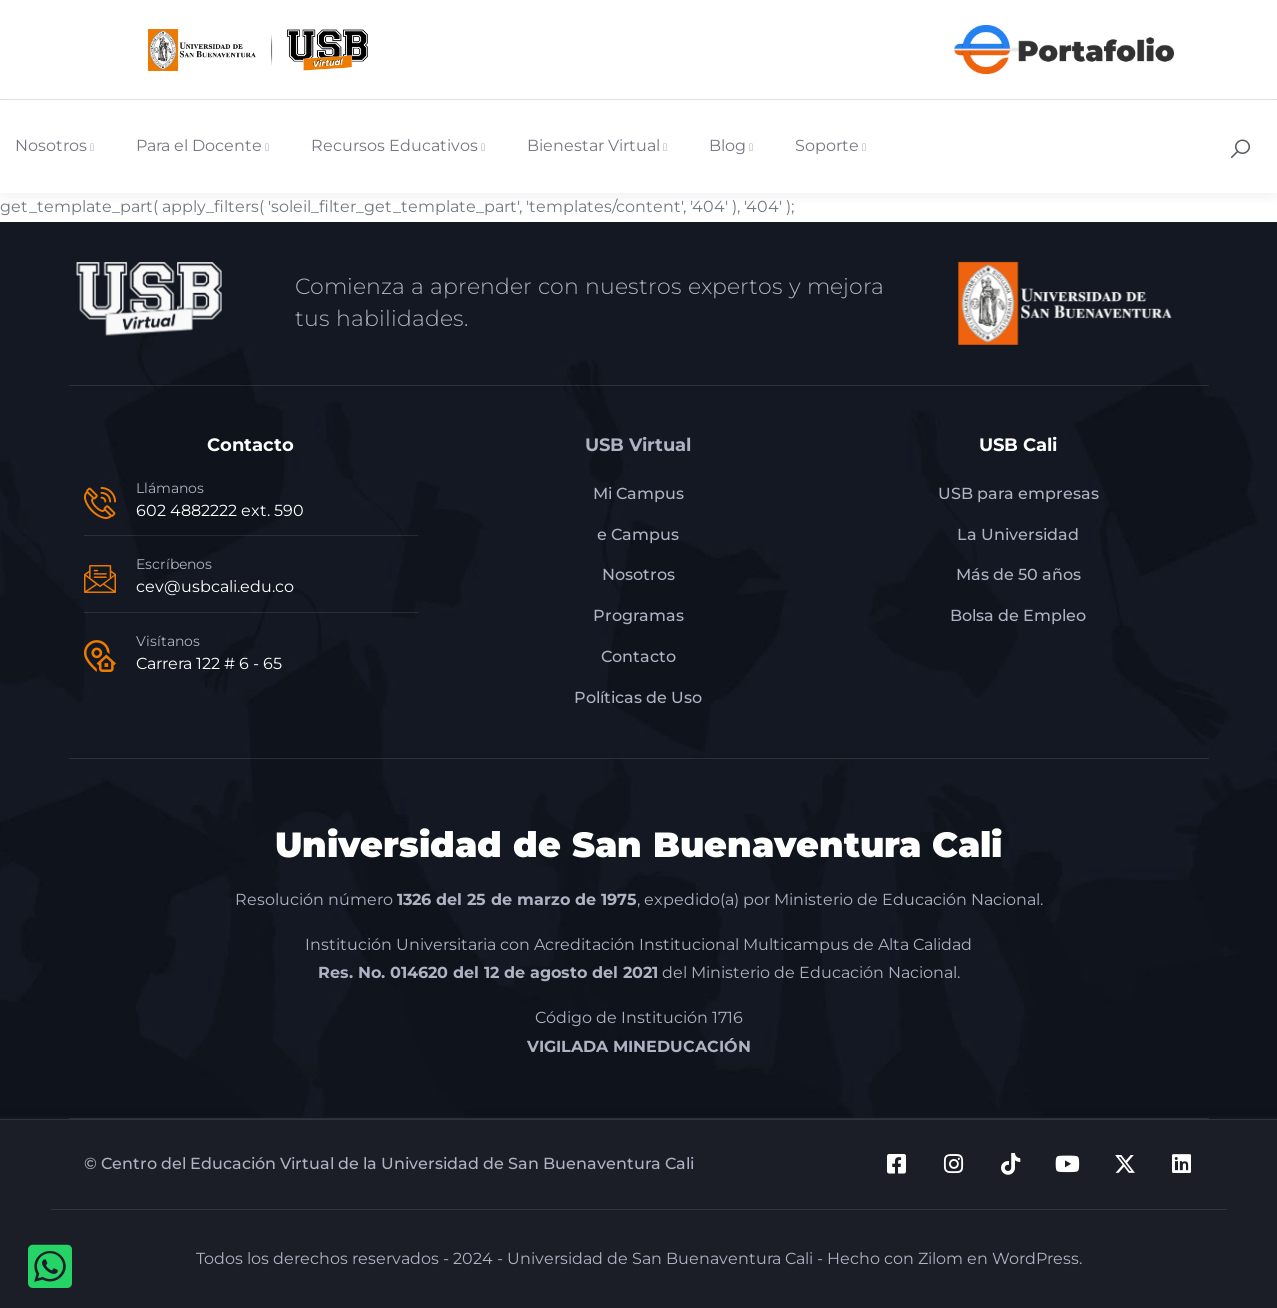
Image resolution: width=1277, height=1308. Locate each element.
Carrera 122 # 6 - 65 (209, 663)
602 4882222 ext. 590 (220, 510)
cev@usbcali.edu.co (215, 586)
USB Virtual (638, 445)
